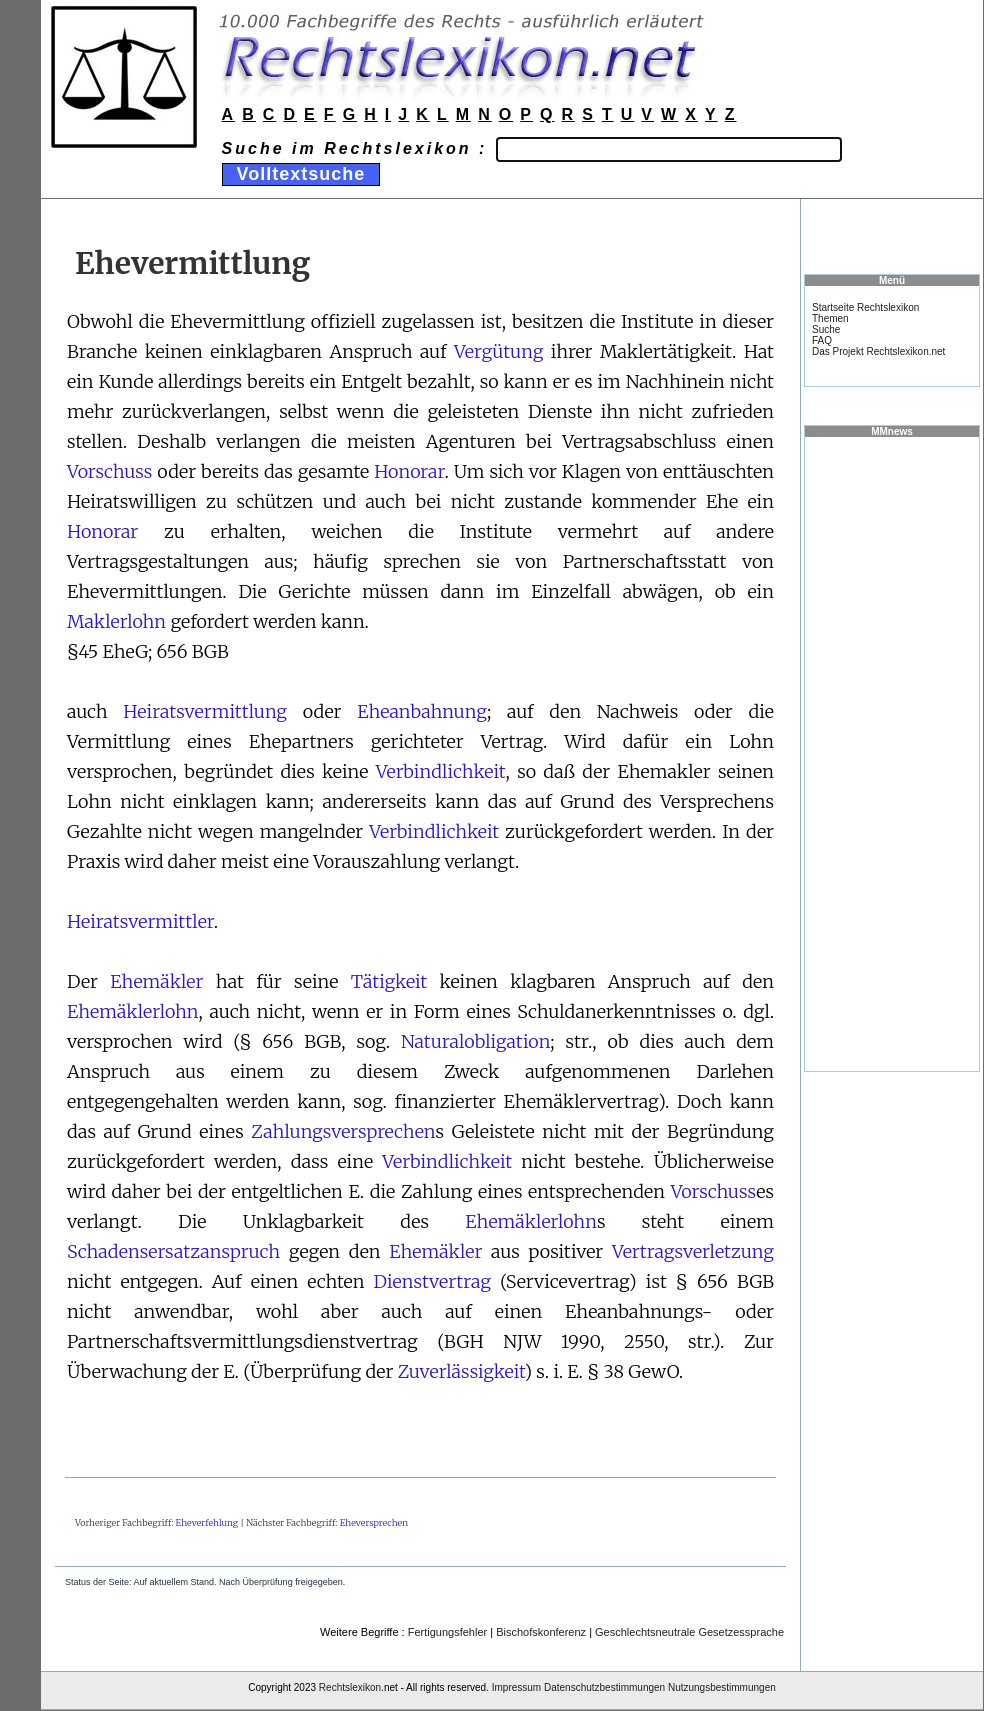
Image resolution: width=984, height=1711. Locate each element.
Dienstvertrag (432, 1281)
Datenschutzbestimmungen (604, 1687)
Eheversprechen (374, 1522)
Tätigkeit (389, 981)
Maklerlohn (116, 621)
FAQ (822, 340)
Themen (830, 318)
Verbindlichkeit (441, 771)
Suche (826, 329)
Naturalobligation (475, 1041)
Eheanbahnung (422, 711)
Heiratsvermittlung (205, 711)
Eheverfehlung (207, 1522)
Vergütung (498, 351)
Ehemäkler (156, 981)
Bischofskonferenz (541, 1632)
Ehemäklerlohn (133, 1011)
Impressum (516, 1687)
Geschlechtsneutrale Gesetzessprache (689, 1632)
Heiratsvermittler (140, 921)
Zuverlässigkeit (461, 1371)
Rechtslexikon (350, 1687)
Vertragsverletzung (693, 1251)
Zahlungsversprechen (343, 1131)
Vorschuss (109, 471)
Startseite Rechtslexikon (865, 307)
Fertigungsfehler (448, 1632)
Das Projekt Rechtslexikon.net (878, 351)
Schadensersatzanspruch (173, 1251)
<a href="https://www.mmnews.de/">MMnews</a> (892, 753)
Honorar (409, 471)
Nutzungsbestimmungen (722, 1687)
